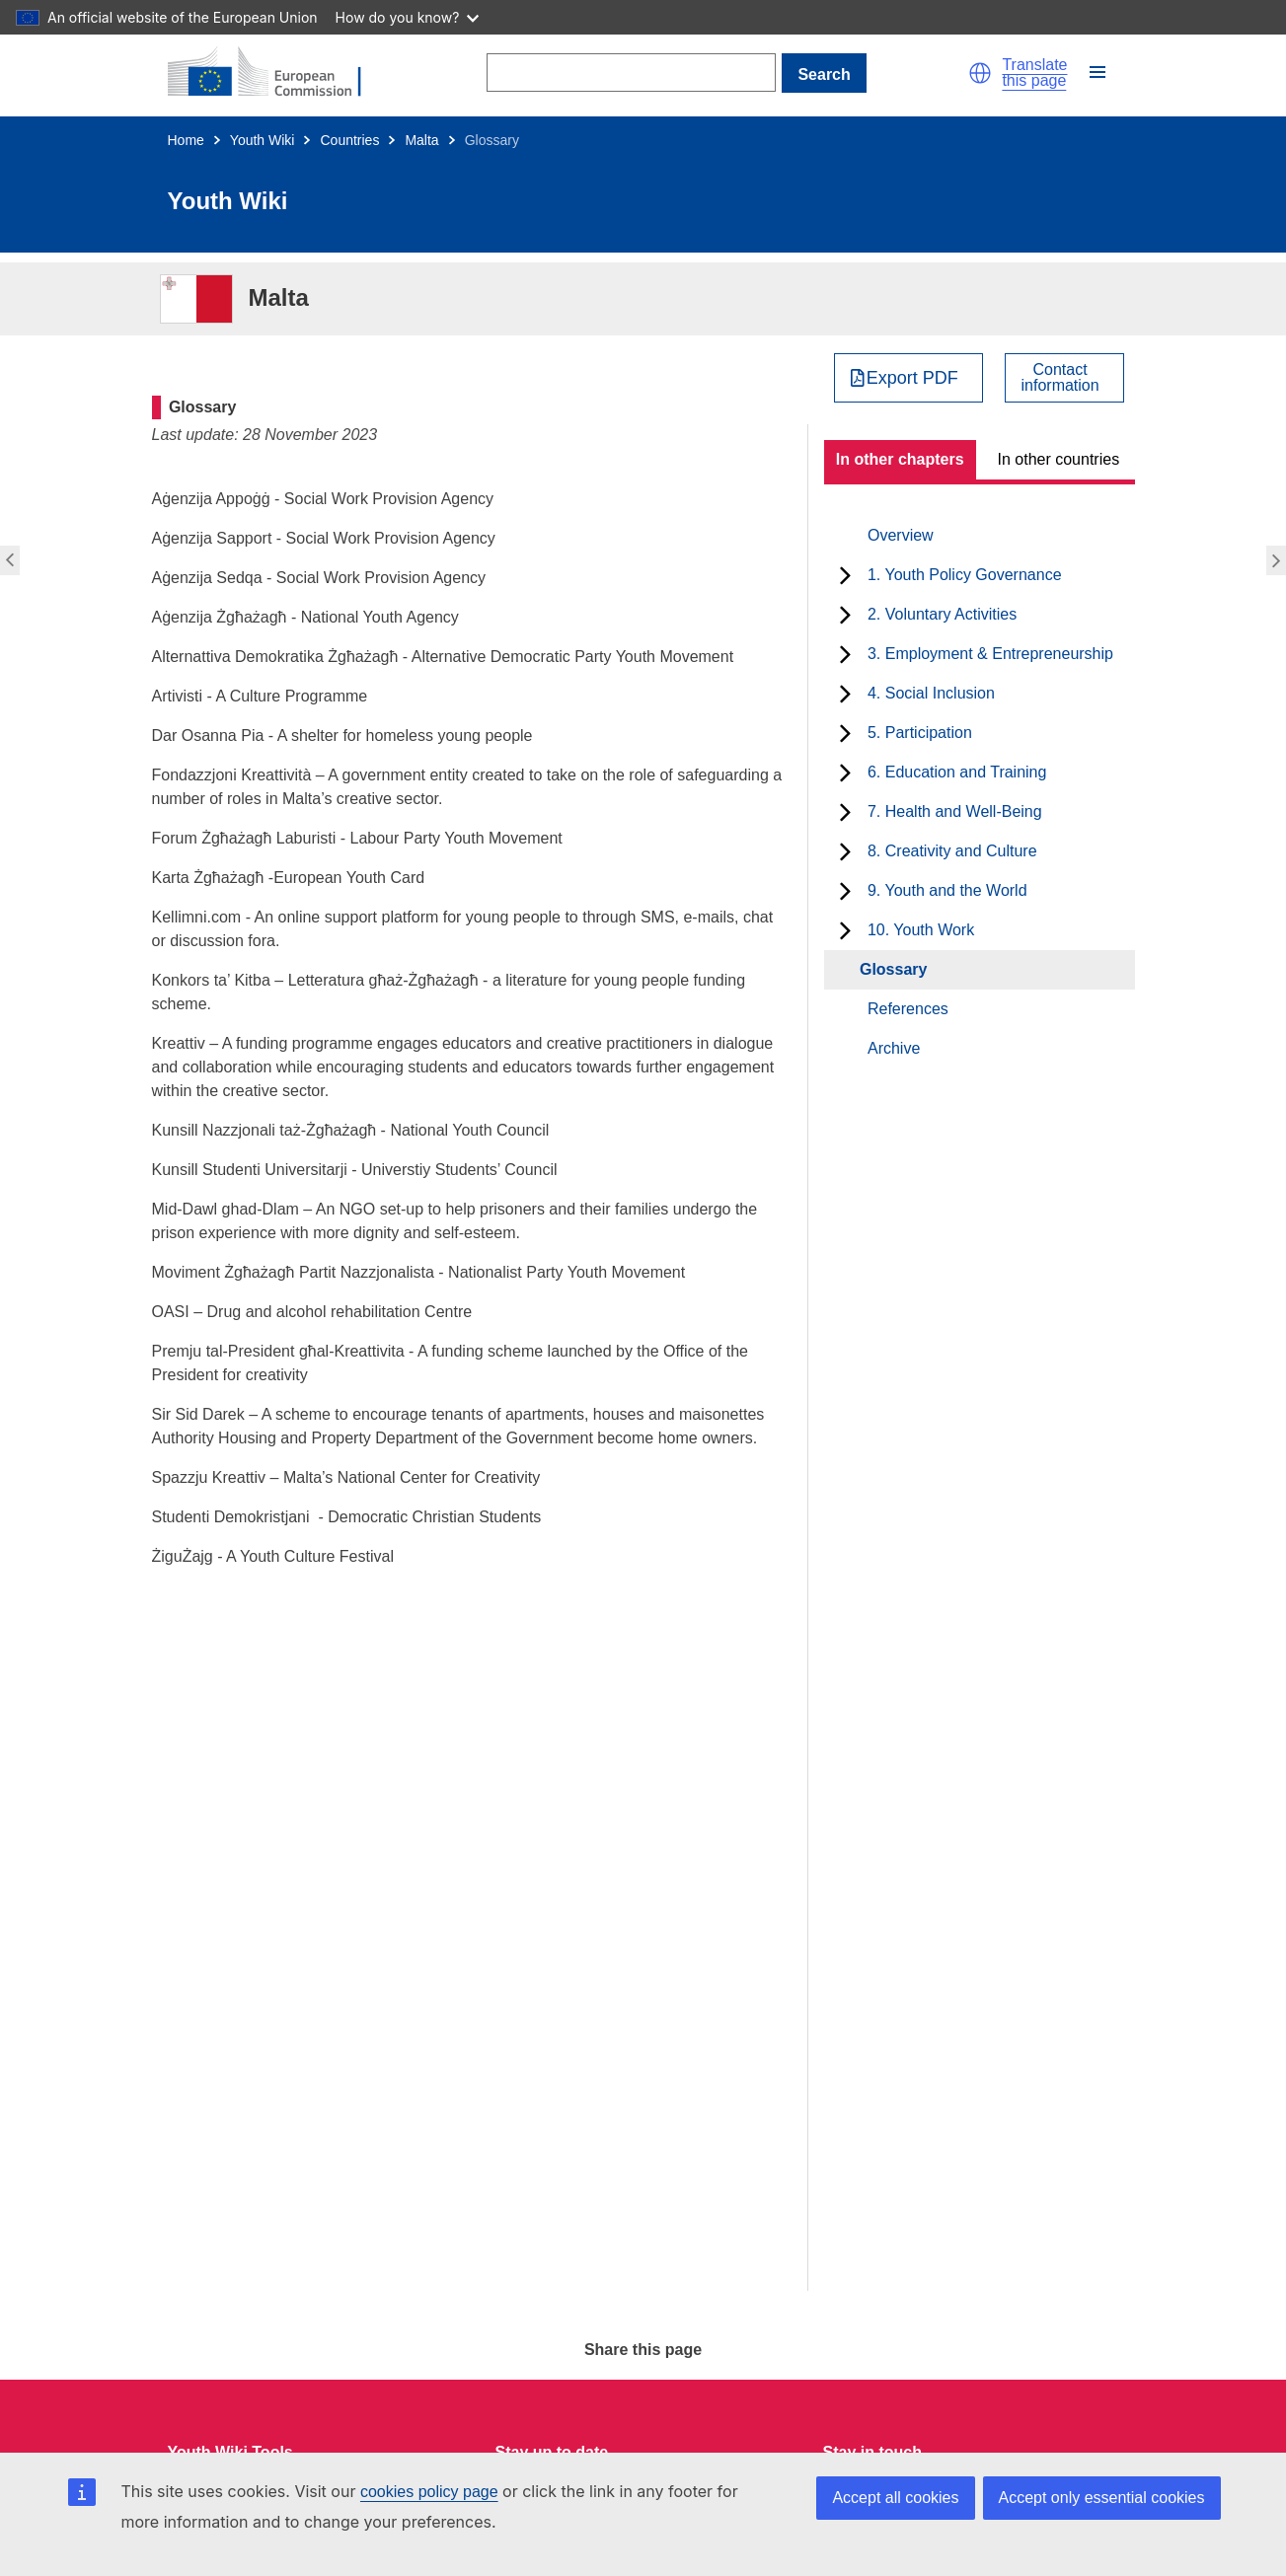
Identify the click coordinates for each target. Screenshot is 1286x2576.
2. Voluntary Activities (942, 614)
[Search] (631, 72)
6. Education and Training (957, 772)
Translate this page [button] (1034, 73)
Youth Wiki (262, 140)
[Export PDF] (908, 378)
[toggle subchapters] (845, 575)
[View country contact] (1064, 378)
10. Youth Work (921, 929)
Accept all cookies (895, 2497)
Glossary (893, 969)
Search (823, 74)
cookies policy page (429, 2491)
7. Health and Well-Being (955, 811)
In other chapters (900, 459)
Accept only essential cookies (1102, 2497)
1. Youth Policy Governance (965, 574)
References (908, 1008)
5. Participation (920, 732)
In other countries (1059, 459)
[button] (980, 73)
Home (186, 140)
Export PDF (912, 378)
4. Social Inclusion (931, 693)
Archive (894, 1048)
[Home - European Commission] (276, 73)
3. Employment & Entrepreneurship (990, 653)
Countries (349, 140)
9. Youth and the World (947, 890)
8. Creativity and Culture (952, 851)
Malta (421, 140)
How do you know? (408, 17)
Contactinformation (1060, 378)
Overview (901, 535)
